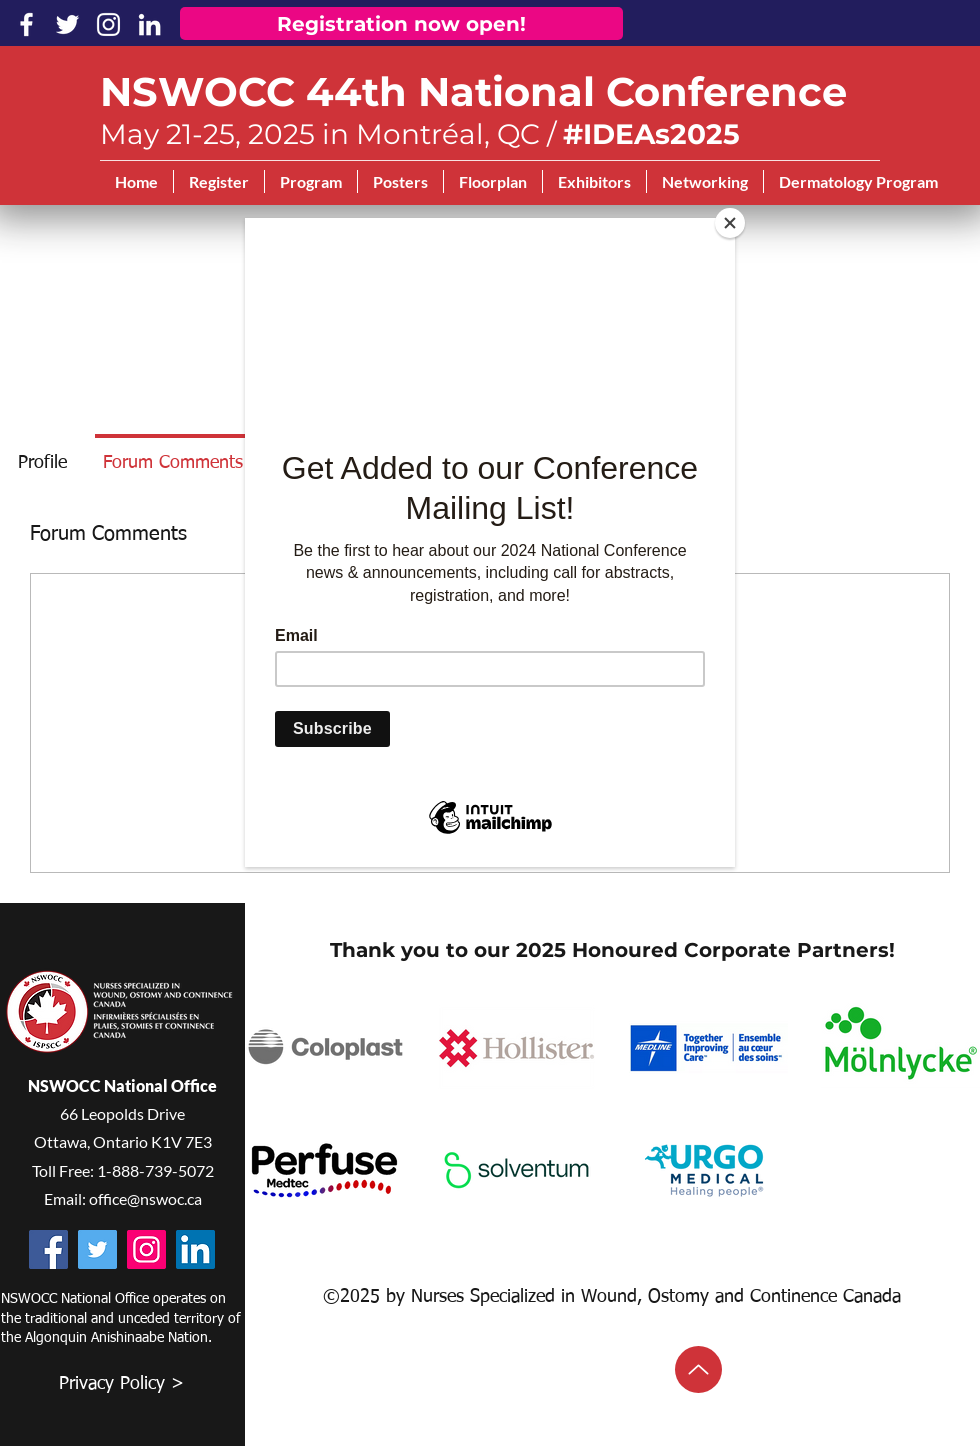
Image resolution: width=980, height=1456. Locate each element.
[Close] (730, 223)
